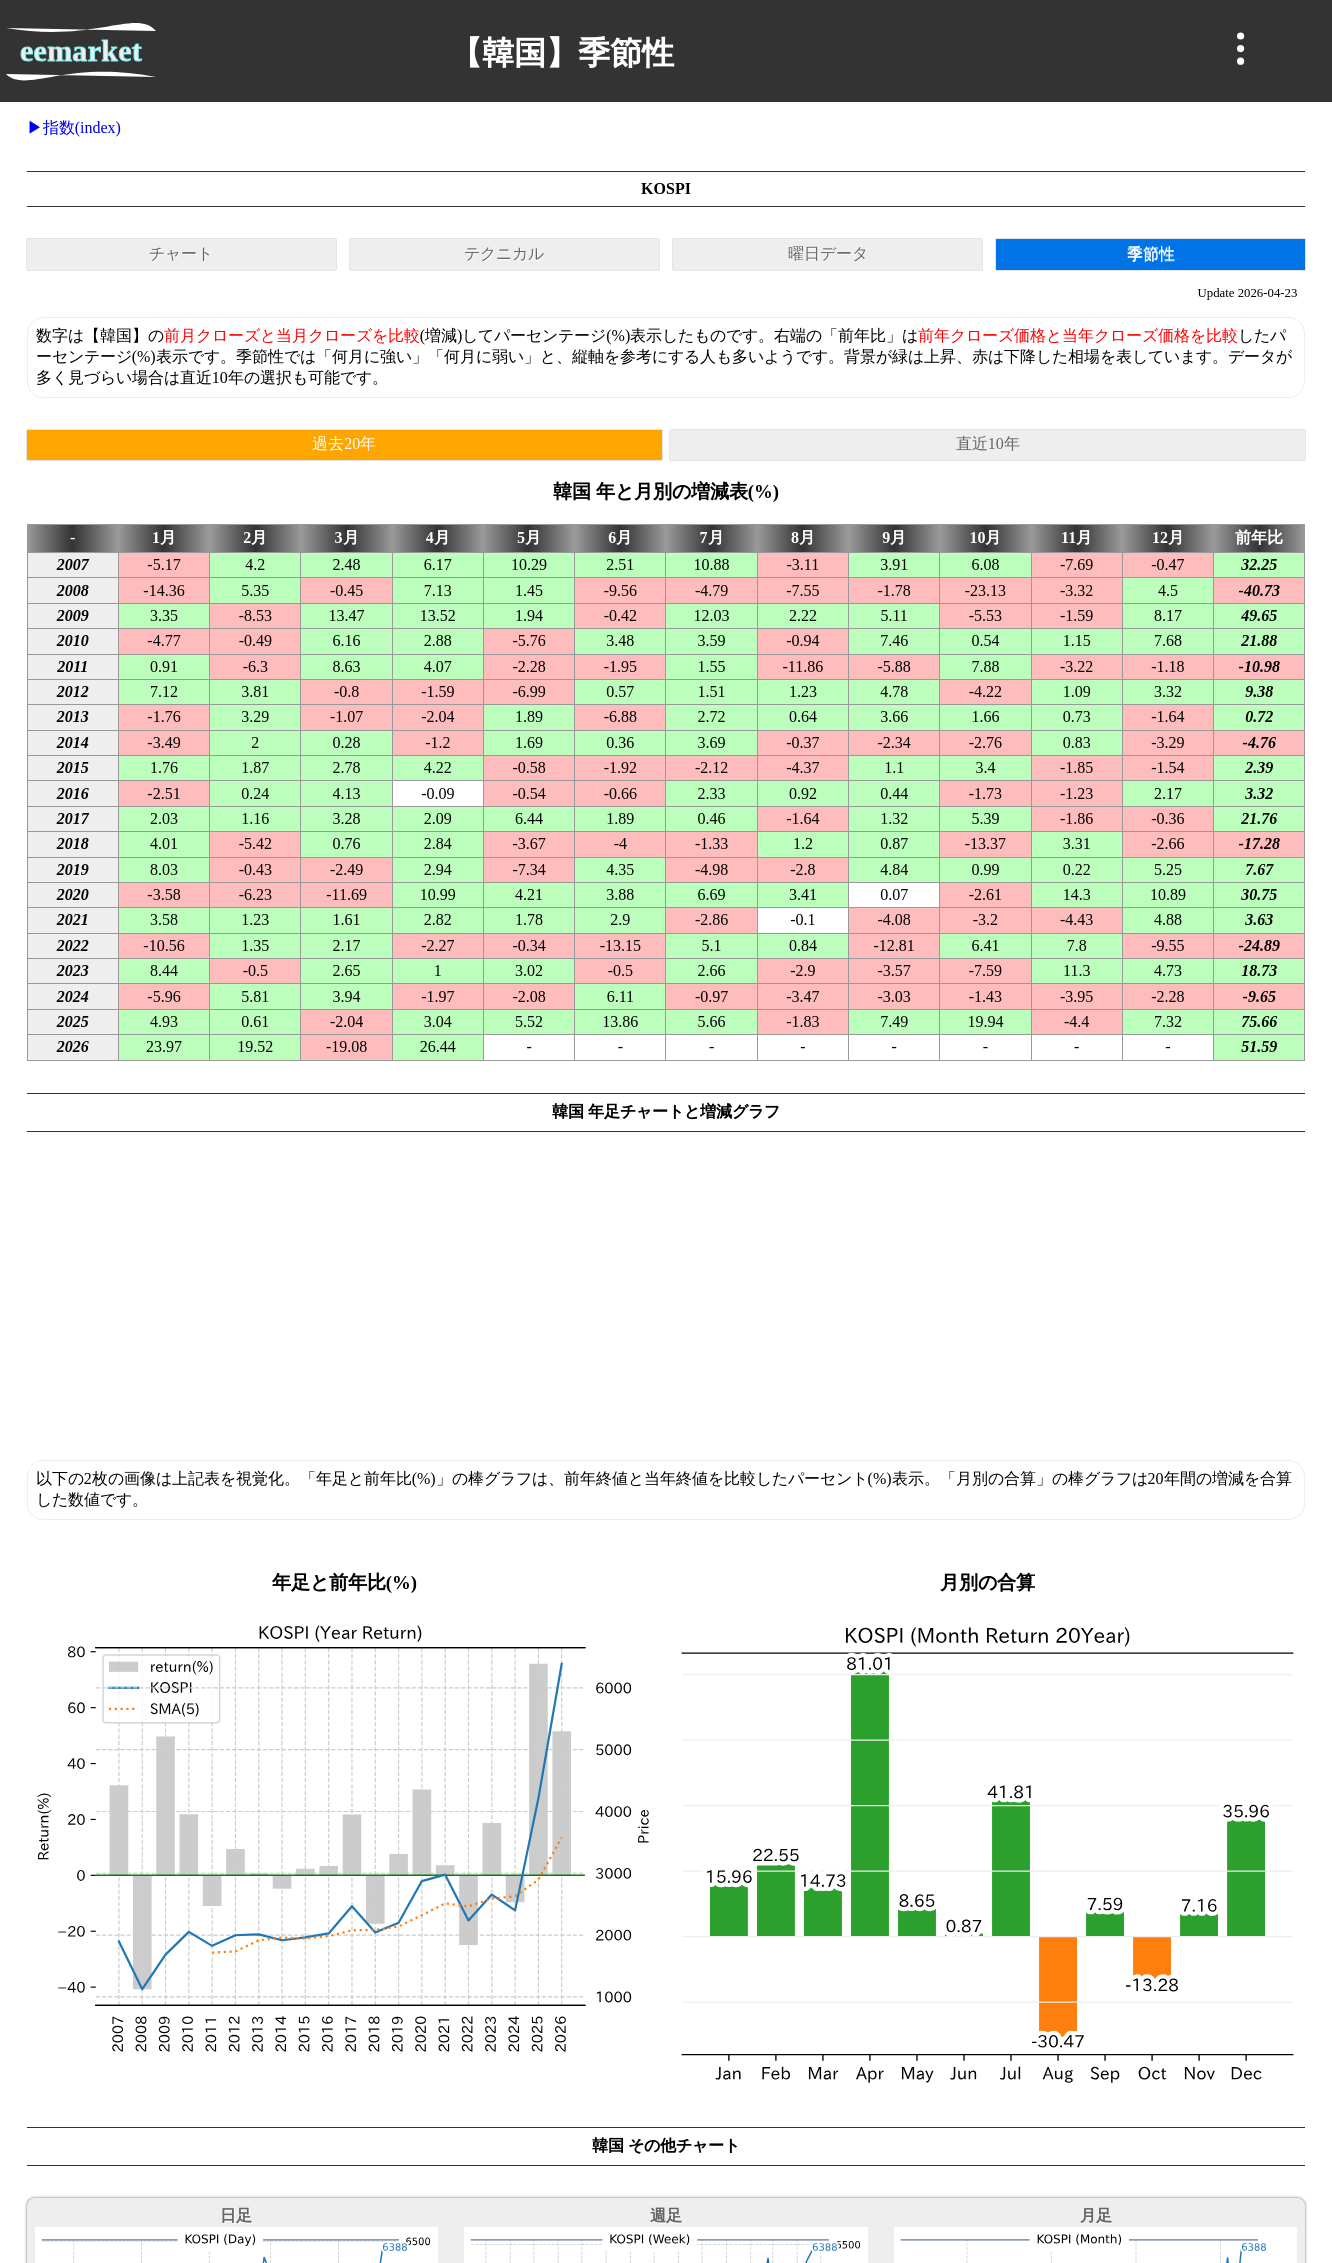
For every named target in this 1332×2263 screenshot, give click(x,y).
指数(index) (82, 127)
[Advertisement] (666, 1304)
